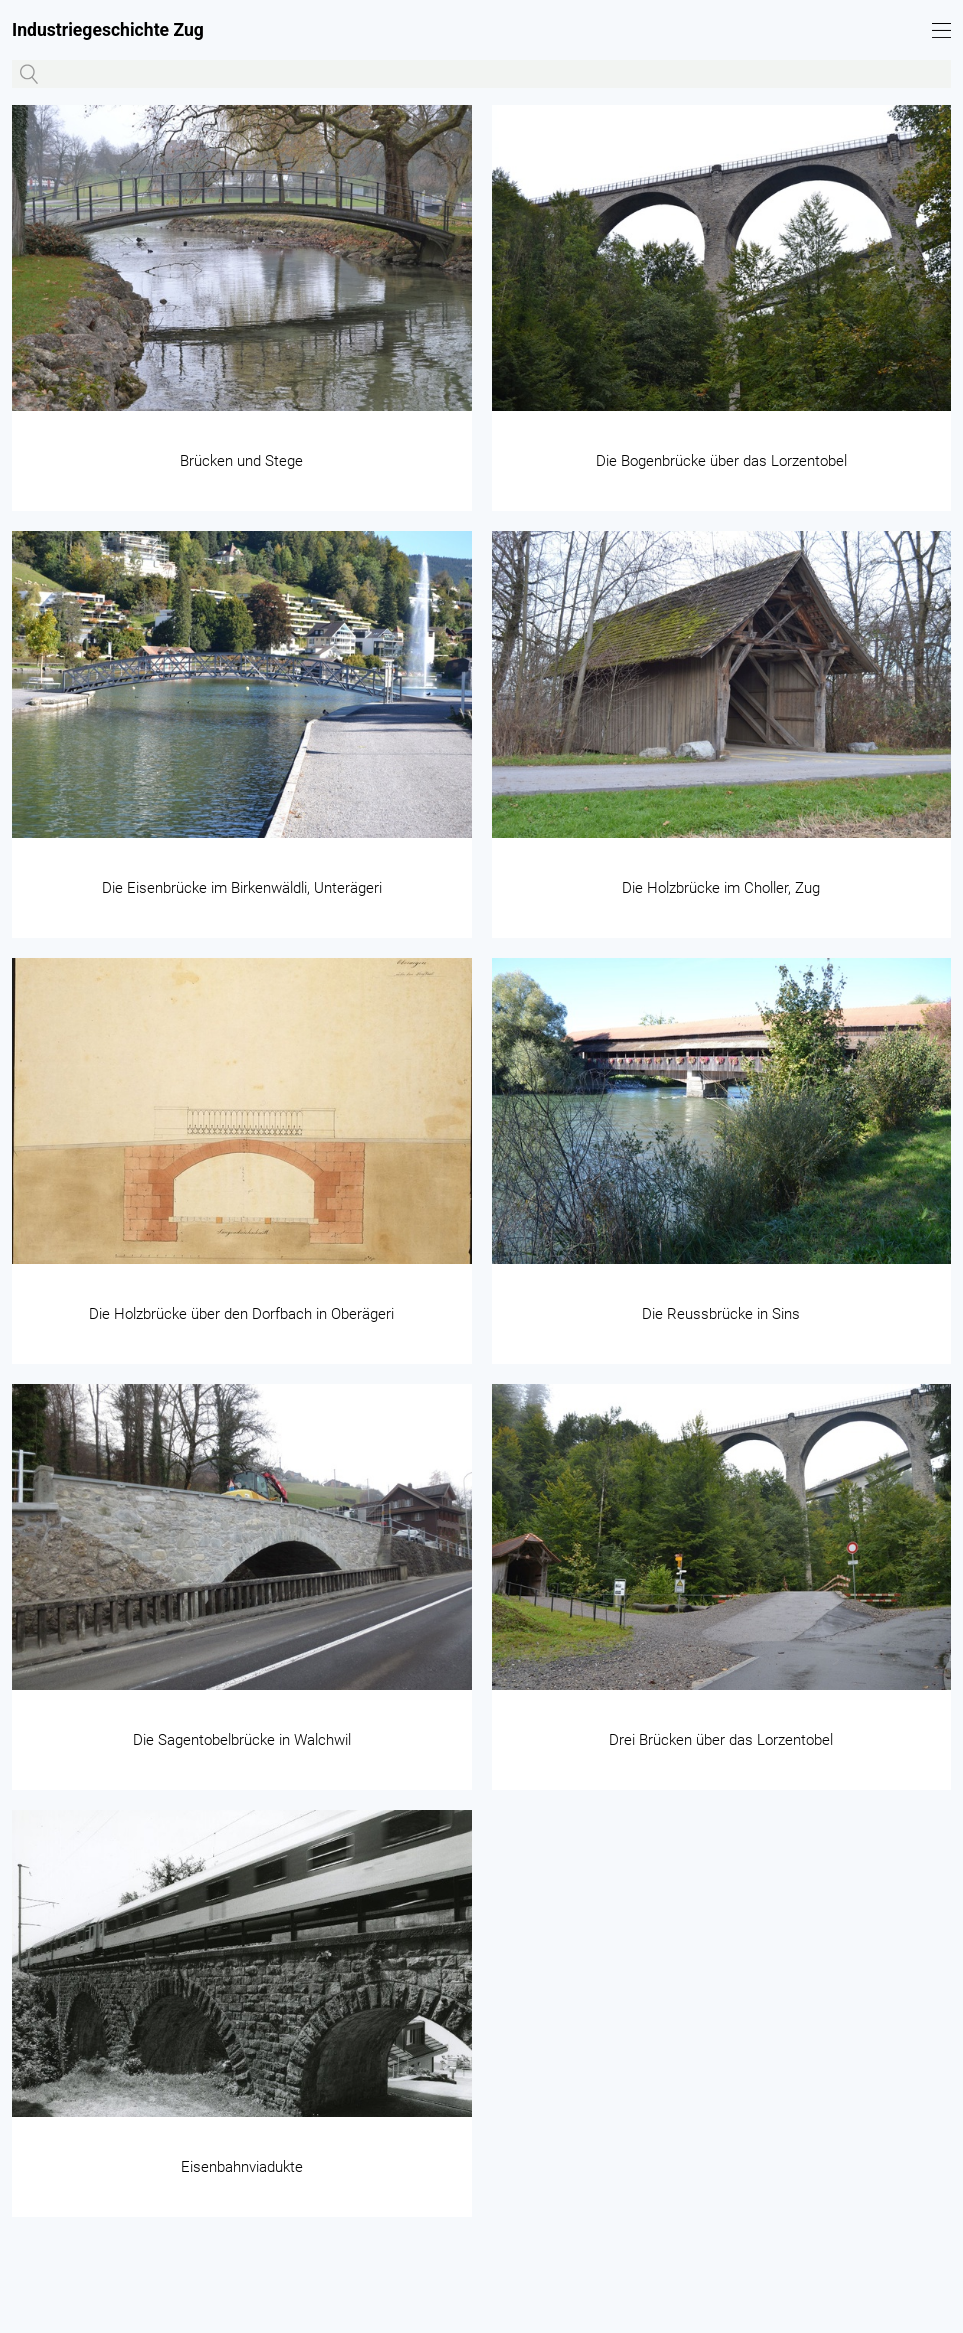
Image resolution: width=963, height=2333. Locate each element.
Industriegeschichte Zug (108, 30)
